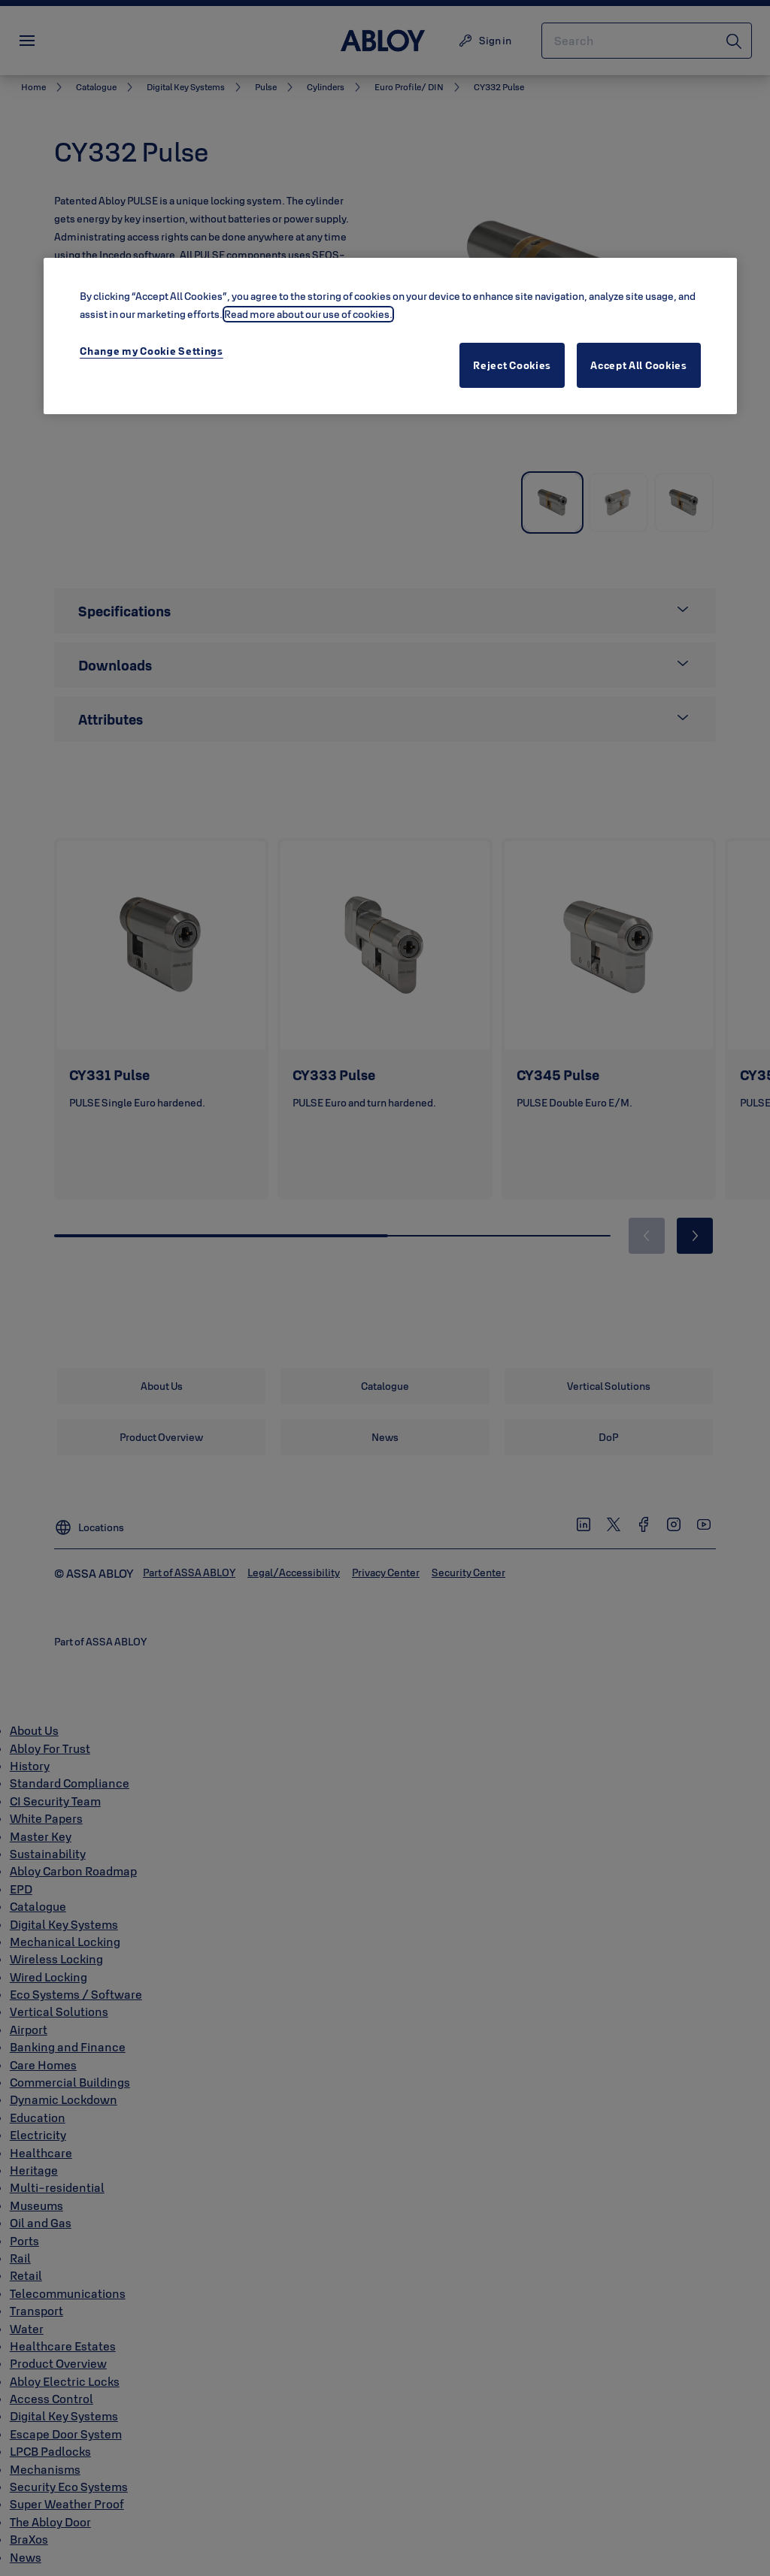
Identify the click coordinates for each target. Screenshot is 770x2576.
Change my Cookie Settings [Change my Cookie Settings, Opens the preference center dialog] (151, 351)
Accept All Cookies (638, 365)
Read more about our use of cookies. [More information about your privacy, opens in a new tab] (308, 314)
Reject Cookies (512, 365)
